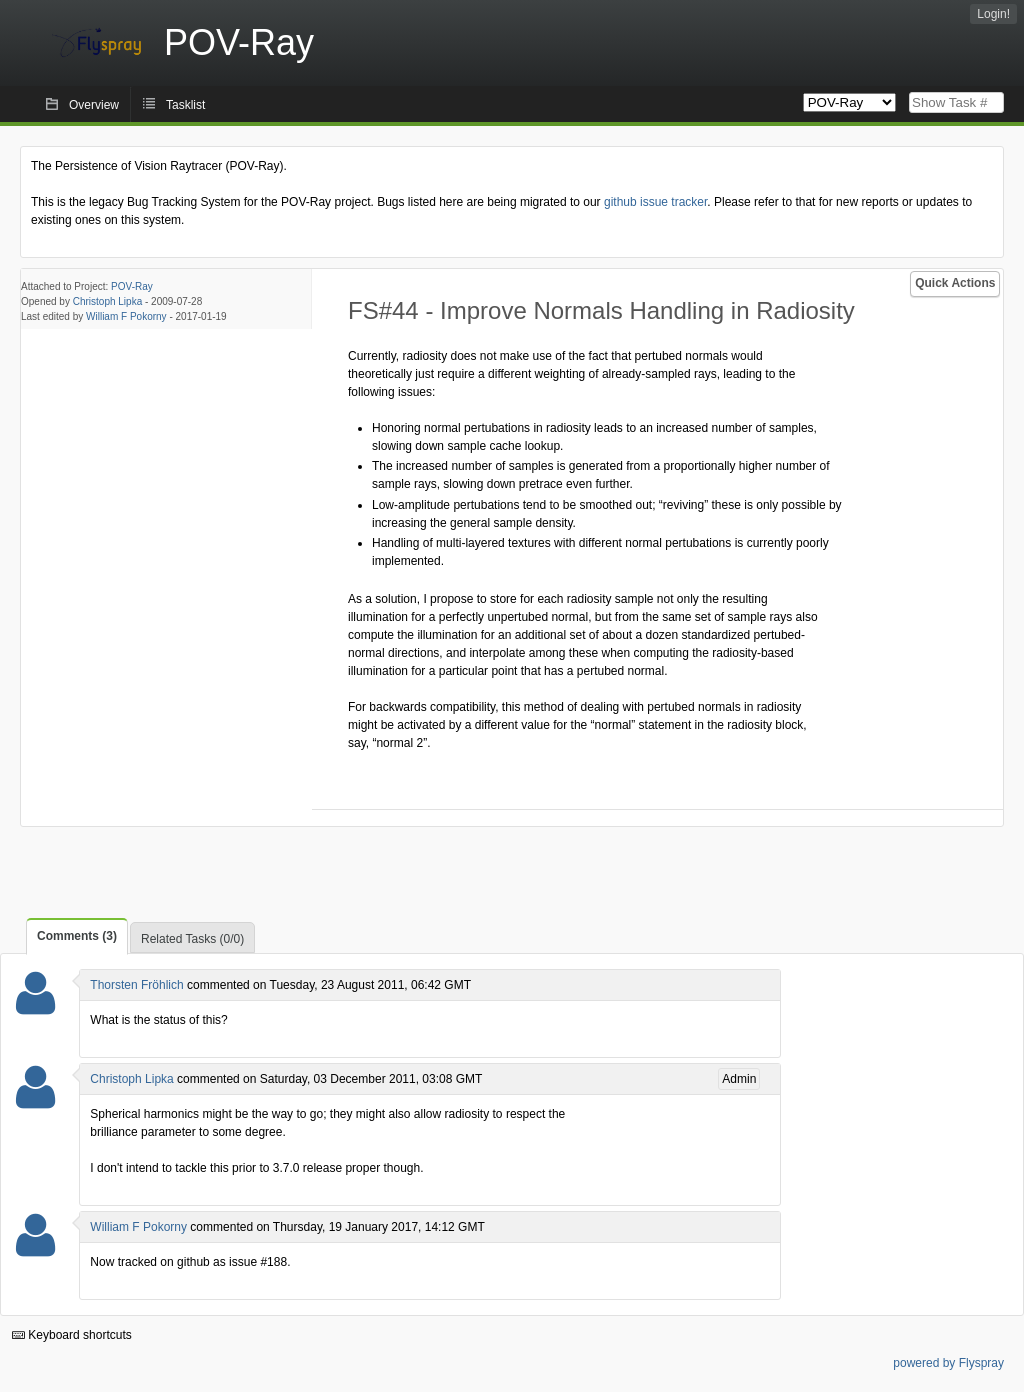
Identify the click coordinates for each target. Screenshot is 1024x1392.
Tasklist (185, 105)
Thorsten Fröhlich (136, 985)
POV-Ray (132, 286)
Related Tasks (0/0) (192, 939)
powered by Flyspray (948, 1363)
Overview (94, 105)
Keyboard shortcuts (72, 1335)
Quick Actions (955, 283)
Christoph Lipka (107, 301)
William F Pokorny (126, 316)
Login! (993, 14)
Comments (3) (77, 936)
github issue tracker (655, 202)
